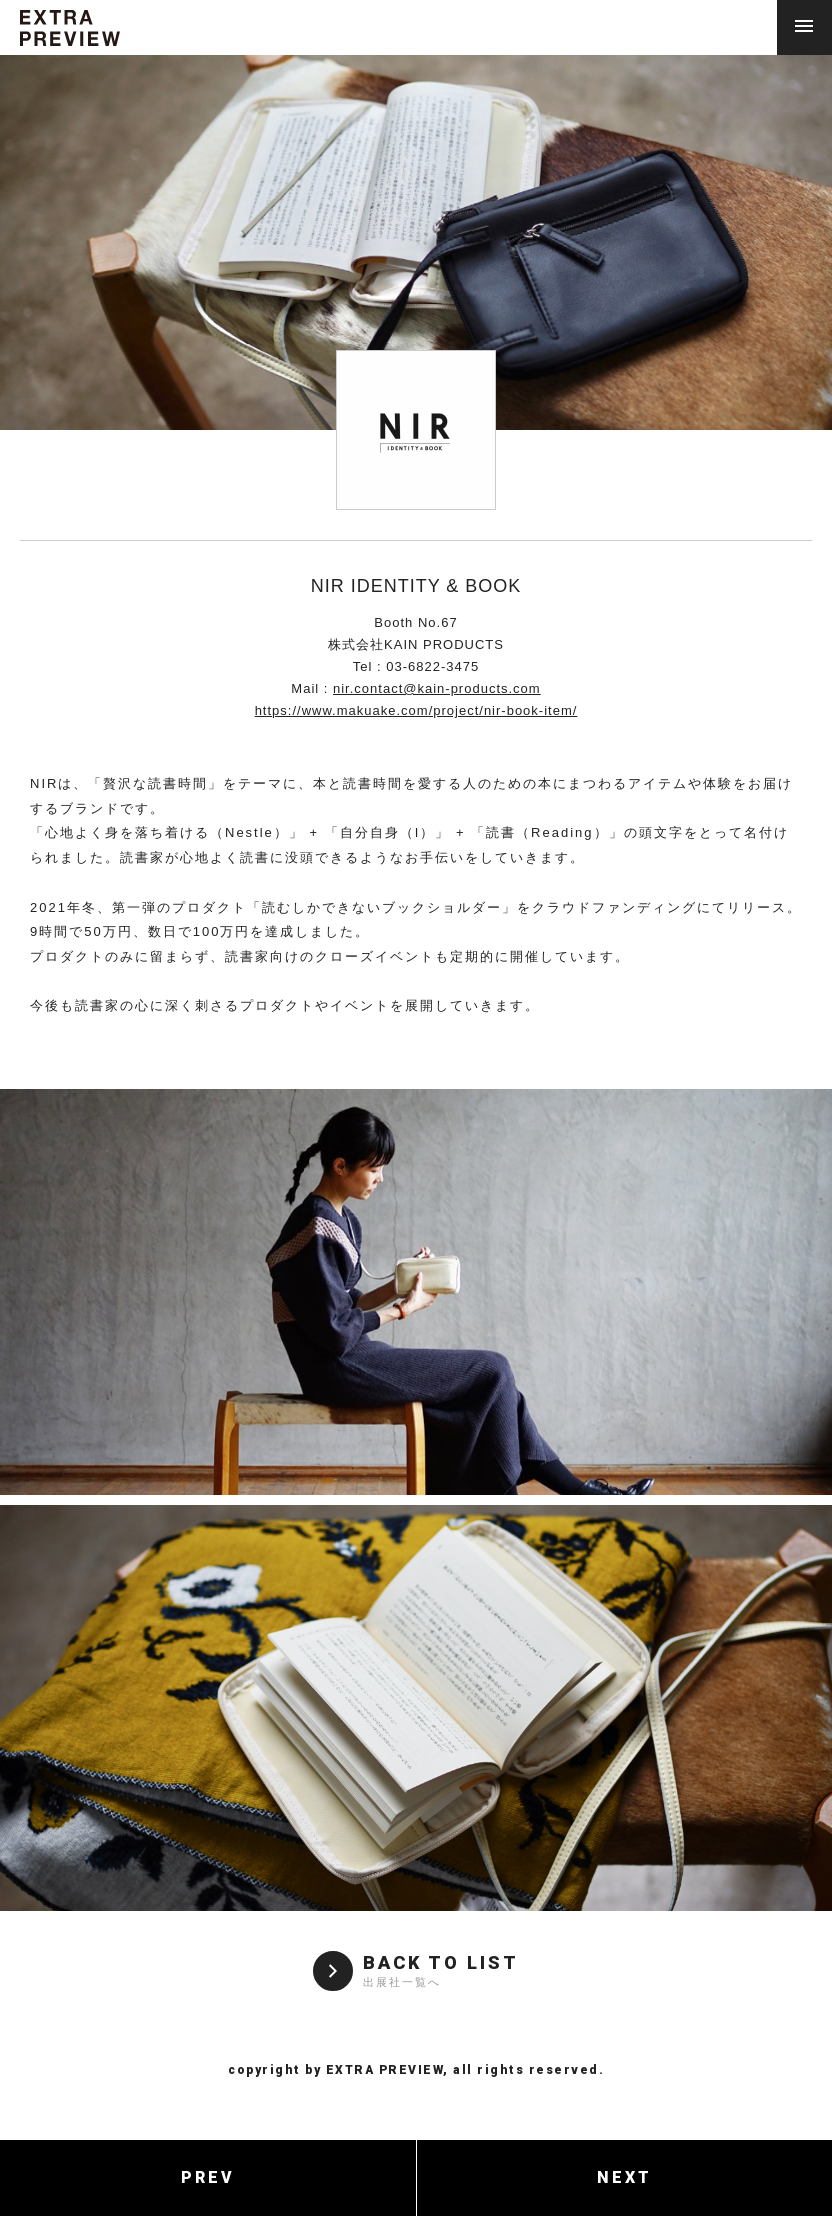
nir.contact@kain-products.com (437, 688)
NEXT (624, 2177)
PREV (208, 2177)
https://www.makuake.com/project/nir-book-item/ (416, 710)
